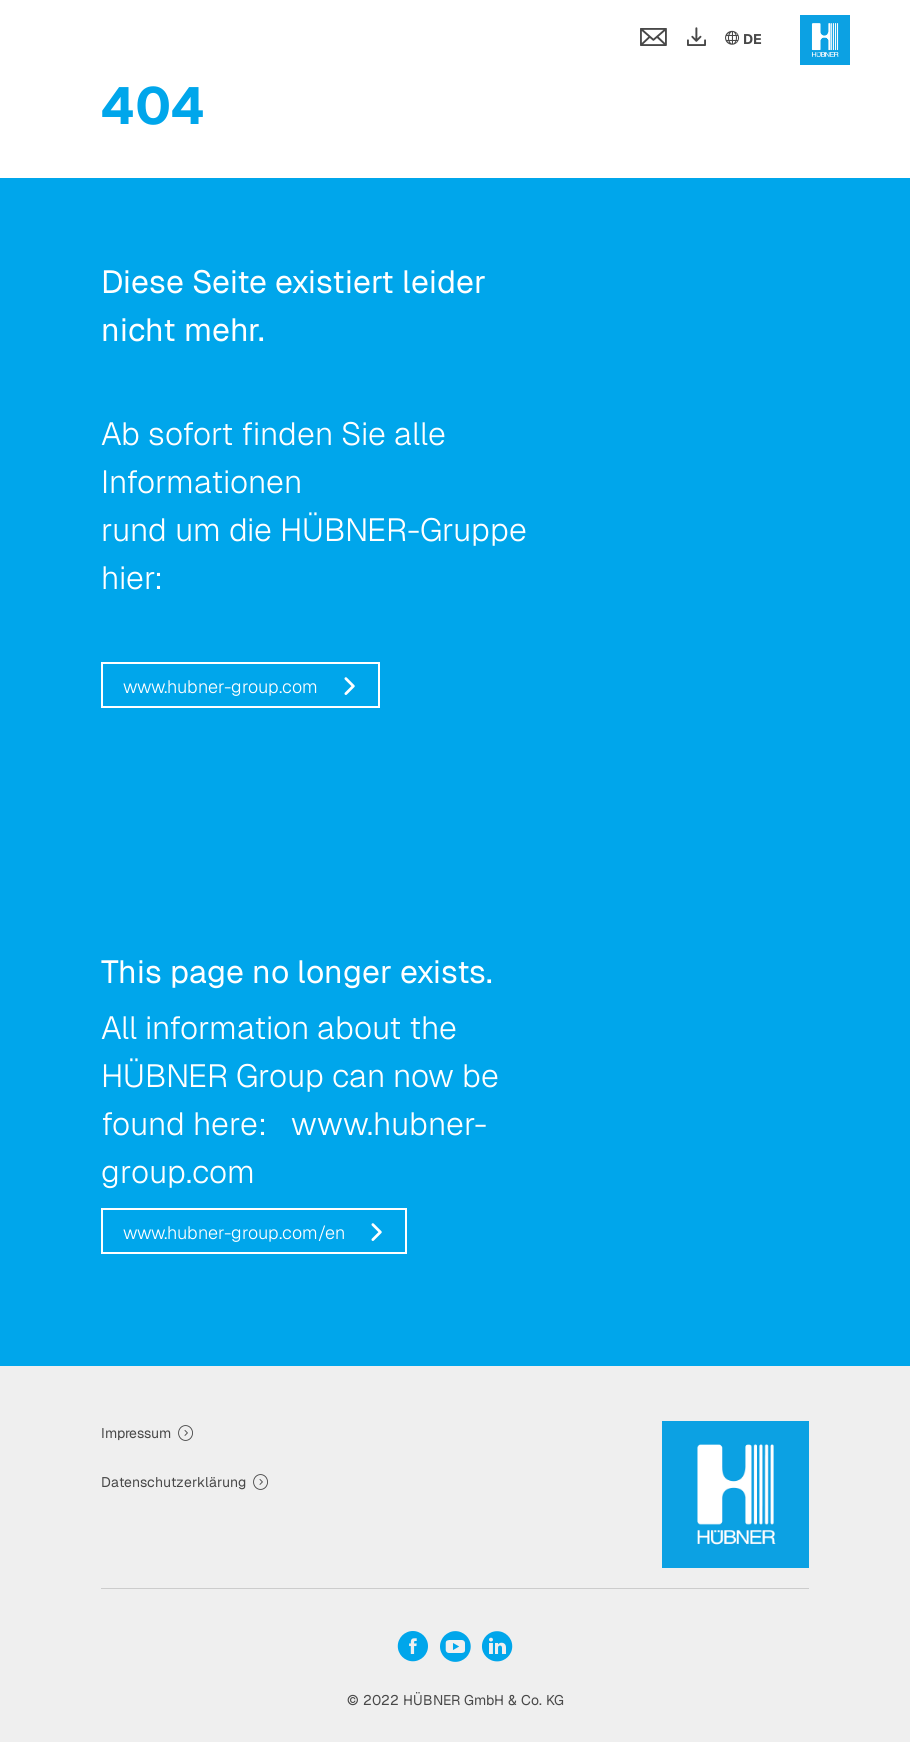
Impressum (136, 1433)
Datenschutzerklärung (173, 1482)
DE (742, 38)
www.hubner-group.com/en (234, 1232)
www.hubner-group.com (220, 686)
